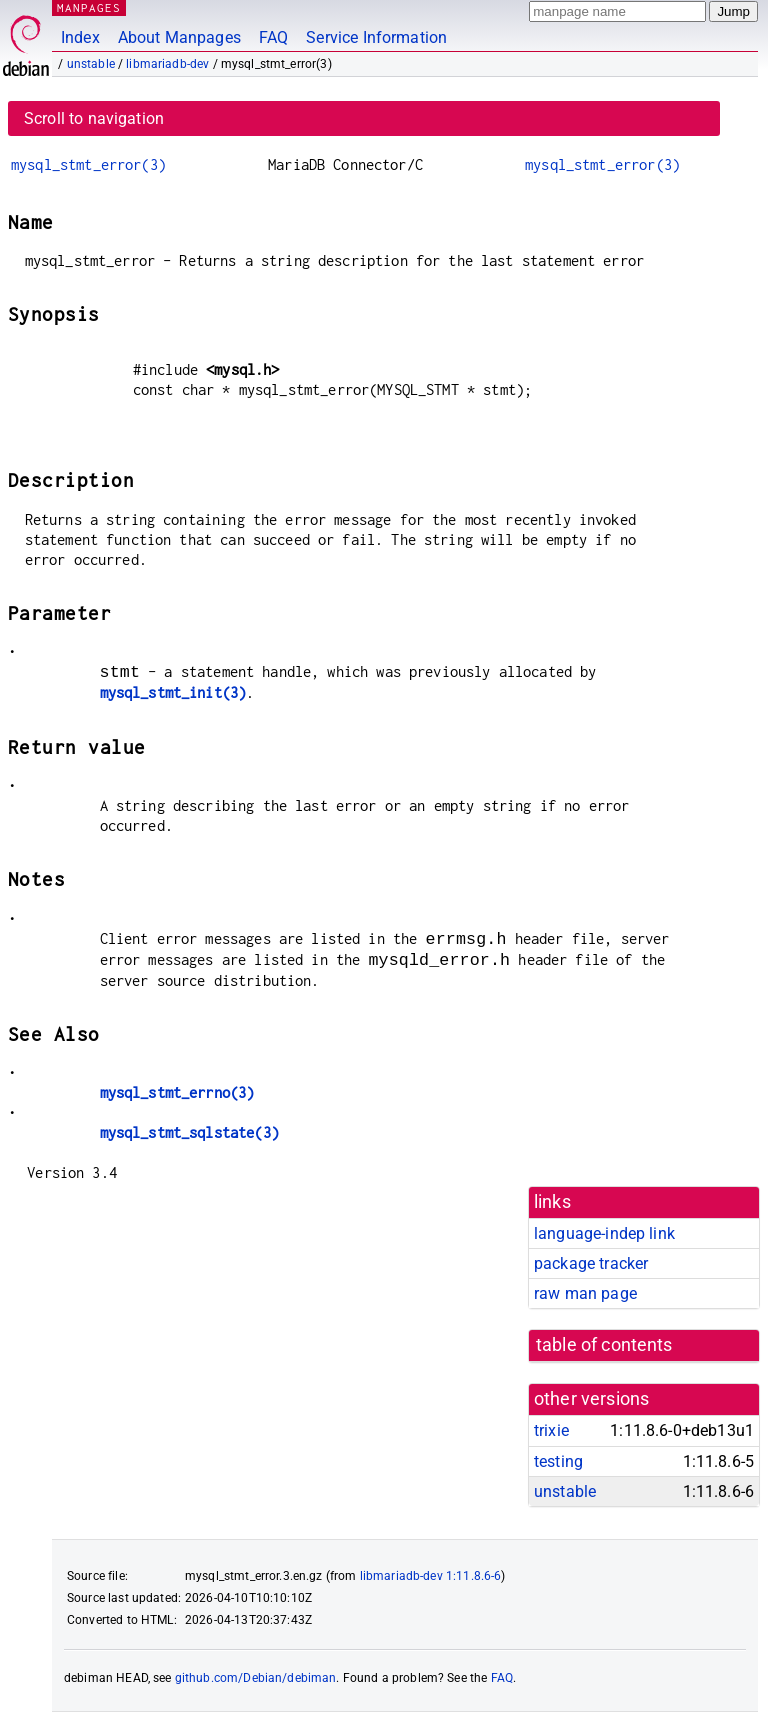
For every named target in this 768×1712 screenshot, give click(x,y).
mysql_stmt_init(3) (173, 692)
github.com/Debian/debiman (256, 1678)
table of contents (604, 1345)
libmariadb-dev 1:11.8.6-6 (431, 1576)
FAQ (273, 37)
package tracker (591, 1263)
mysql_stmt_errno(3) (177, 1092)
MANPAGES (89, 7)
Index (80, 37)
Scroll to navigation (94, 118)
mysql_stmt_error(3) (88, 164)
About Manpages (179, 37)
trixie (551, 1430)
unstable (91, 64)
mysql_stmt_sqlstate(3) (189, 1132)
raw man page (585, 1293)
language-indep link (604, 1233)
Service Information (376, 37)
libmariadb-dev (167, 64)
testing (558, 1461)
